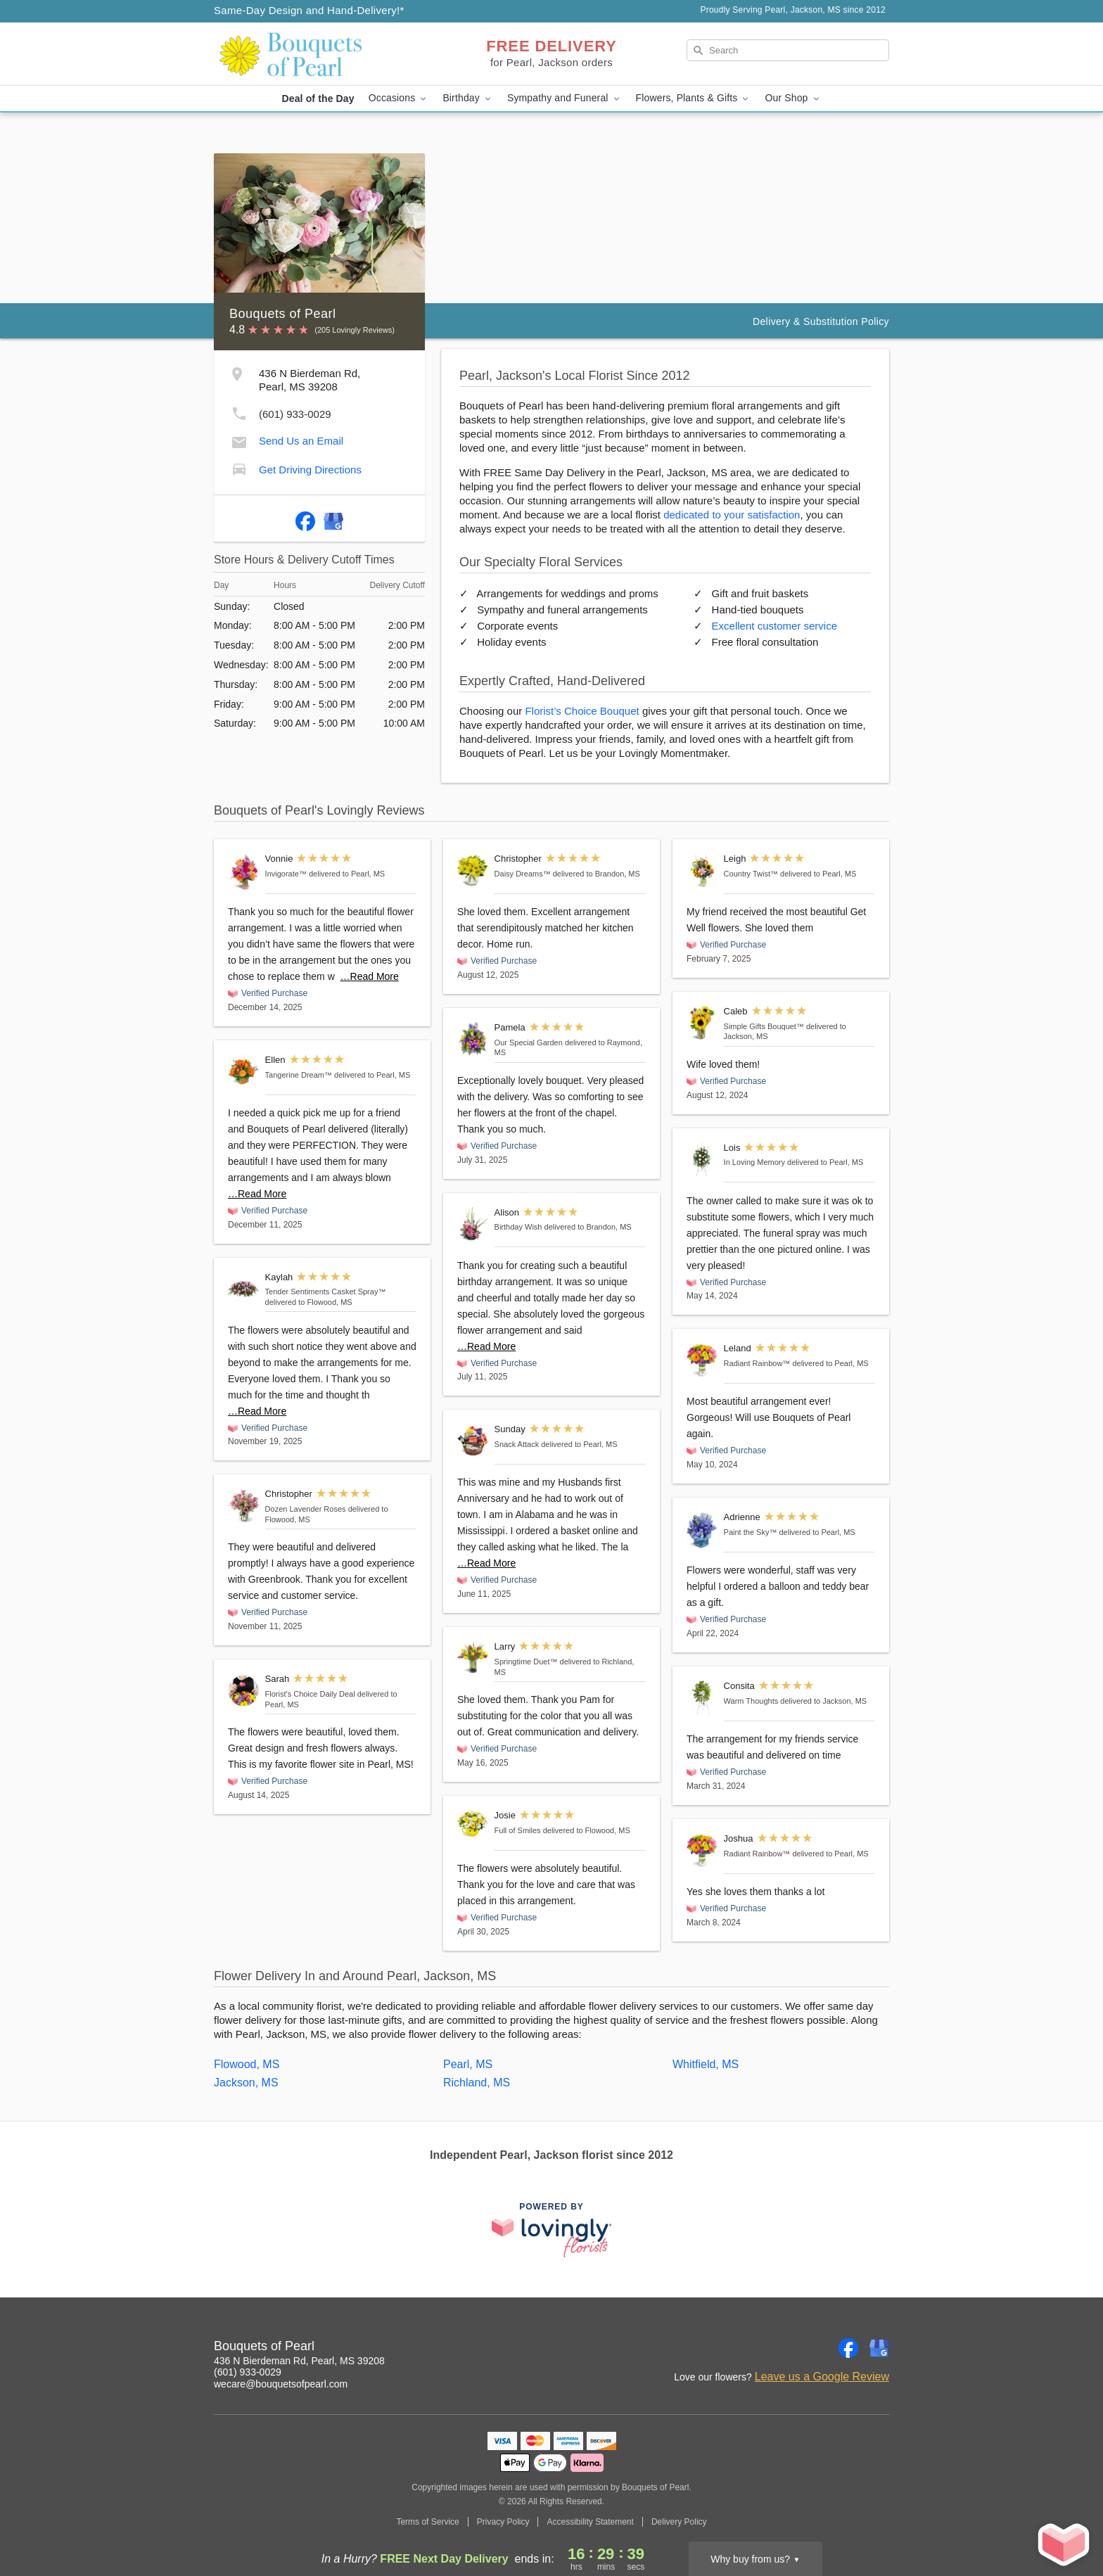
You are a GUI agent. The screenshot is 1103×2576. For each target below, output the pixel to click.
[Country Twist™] (702, 870)
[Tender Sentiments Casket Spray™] (243, 1289)
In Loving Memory (754, 1162)
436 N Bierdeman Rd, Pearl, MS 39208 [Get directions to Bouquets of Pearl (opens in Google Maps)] (299, 2360)
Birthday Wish (518, 1227)
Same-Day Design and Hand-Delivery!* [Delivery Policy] (309, 10)
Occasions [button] (399, 98)
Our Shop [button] (793, 98)
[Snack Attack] (472, 1441)
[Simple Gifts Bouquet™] (702, 1023)
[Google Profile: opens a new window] (333, 518)
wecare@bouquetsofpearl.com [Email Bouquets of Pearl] (281, 2384)
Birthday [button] (467, 98)
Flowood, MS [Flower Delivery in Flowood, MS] (246, 2064)
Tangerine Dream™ (298, 1075)
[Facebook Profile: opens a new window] (305, 518)
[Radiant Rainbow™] (702, 1360)
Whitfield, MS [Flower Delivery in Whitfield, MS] (705, 2064)
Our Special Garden (529, 1042)
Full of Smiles (518, 1830)
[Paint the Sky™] (702, 1530)
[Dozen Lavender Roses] (243, 1505)
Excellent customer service (774, 626)
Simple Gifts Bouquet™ (764, 1026)
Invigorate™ (286, 873)
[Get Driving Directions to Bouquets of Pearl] (239, 467)
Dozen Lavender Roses (305, 1509)
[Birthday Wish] (472, 1224)
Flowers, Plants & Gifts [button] (693, 98)
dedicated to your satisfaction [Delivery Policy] (731, 515)
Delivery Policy (679, 2522)
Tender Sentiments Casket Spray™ (325, 1291)
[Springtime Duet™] (472, 1657)
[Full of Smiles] (472, 1823)
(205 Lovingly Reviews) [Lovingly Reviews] (354, 330)
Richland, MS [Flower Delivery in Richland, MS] (476, 2083)
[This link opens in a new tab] (551, 2229)
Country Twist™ (751, 873)
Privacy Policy (503, 2522)
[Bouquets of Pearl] (315, 54)
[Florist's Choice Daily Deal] (243, 1690)
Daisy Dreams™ (523, 873)
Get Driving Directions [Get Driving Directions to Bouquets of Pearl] (310, 470)
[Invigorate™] (243, 871)
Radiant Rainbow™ (757, 1363)
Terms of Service (427, 2522)
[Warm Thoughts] (702, 1698)
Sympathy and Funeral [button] (564, 98)
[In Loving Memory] (702, 1159)
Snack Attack (517, 1444)
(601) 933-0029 (295, 414)
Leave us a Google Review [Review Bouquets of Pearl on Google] (822, 2377)
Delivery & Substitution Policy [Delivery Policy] (821, 321)
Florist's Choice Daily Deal (310, 1694)
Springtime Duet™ (526, 1661)
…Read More (369, 976)
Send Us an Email (301, 441)
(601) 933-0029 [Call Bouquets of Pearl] (247, 2372)
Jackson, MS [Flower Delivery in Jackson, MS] (246, 2083)
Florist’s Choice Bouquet (582, 711)
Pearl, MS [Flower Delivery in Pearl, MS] (467, 2064)
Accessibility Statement (590, 2522)
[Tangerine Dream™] (243, 1071)
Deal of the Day (317, 98)
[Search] (788, 50)
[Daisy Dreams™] (472, 870)
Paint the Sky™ (750, 1532)
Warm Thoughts (751, 1701)
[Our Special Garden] (472, 1039)
